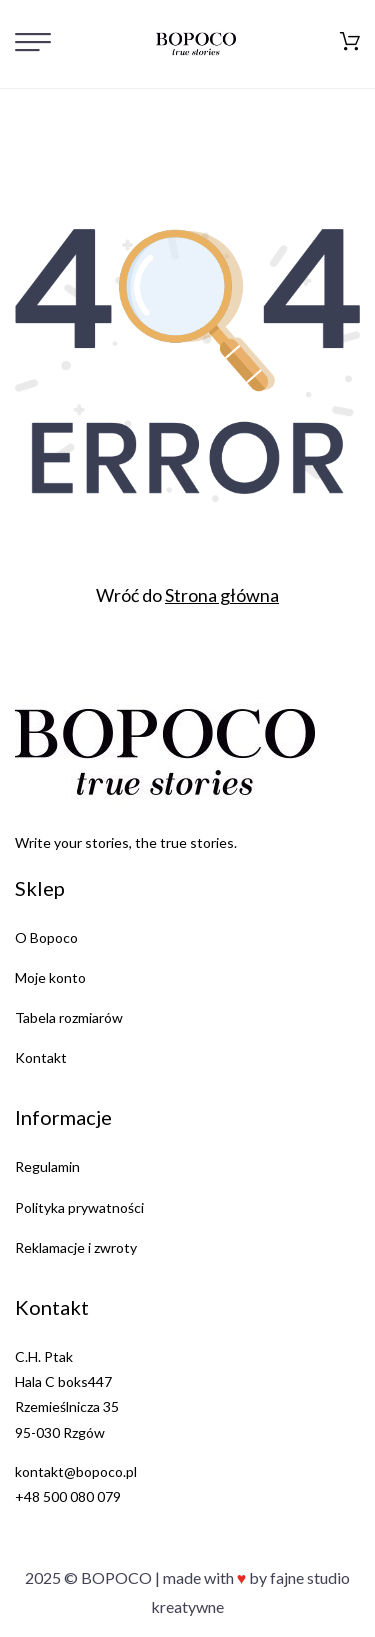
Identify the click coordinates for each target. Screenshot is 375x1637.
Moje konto (50, 977)
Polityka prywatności (79, 1207)
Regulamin (47, 1166)
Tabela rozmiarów (69, 1017)
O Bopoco (46, 937)
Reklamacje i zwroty (76, 1247)
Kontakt (41, 1057)
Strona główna (222, 595)
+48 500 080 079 (68, 1496)
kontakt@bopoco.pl (76, 1471)
